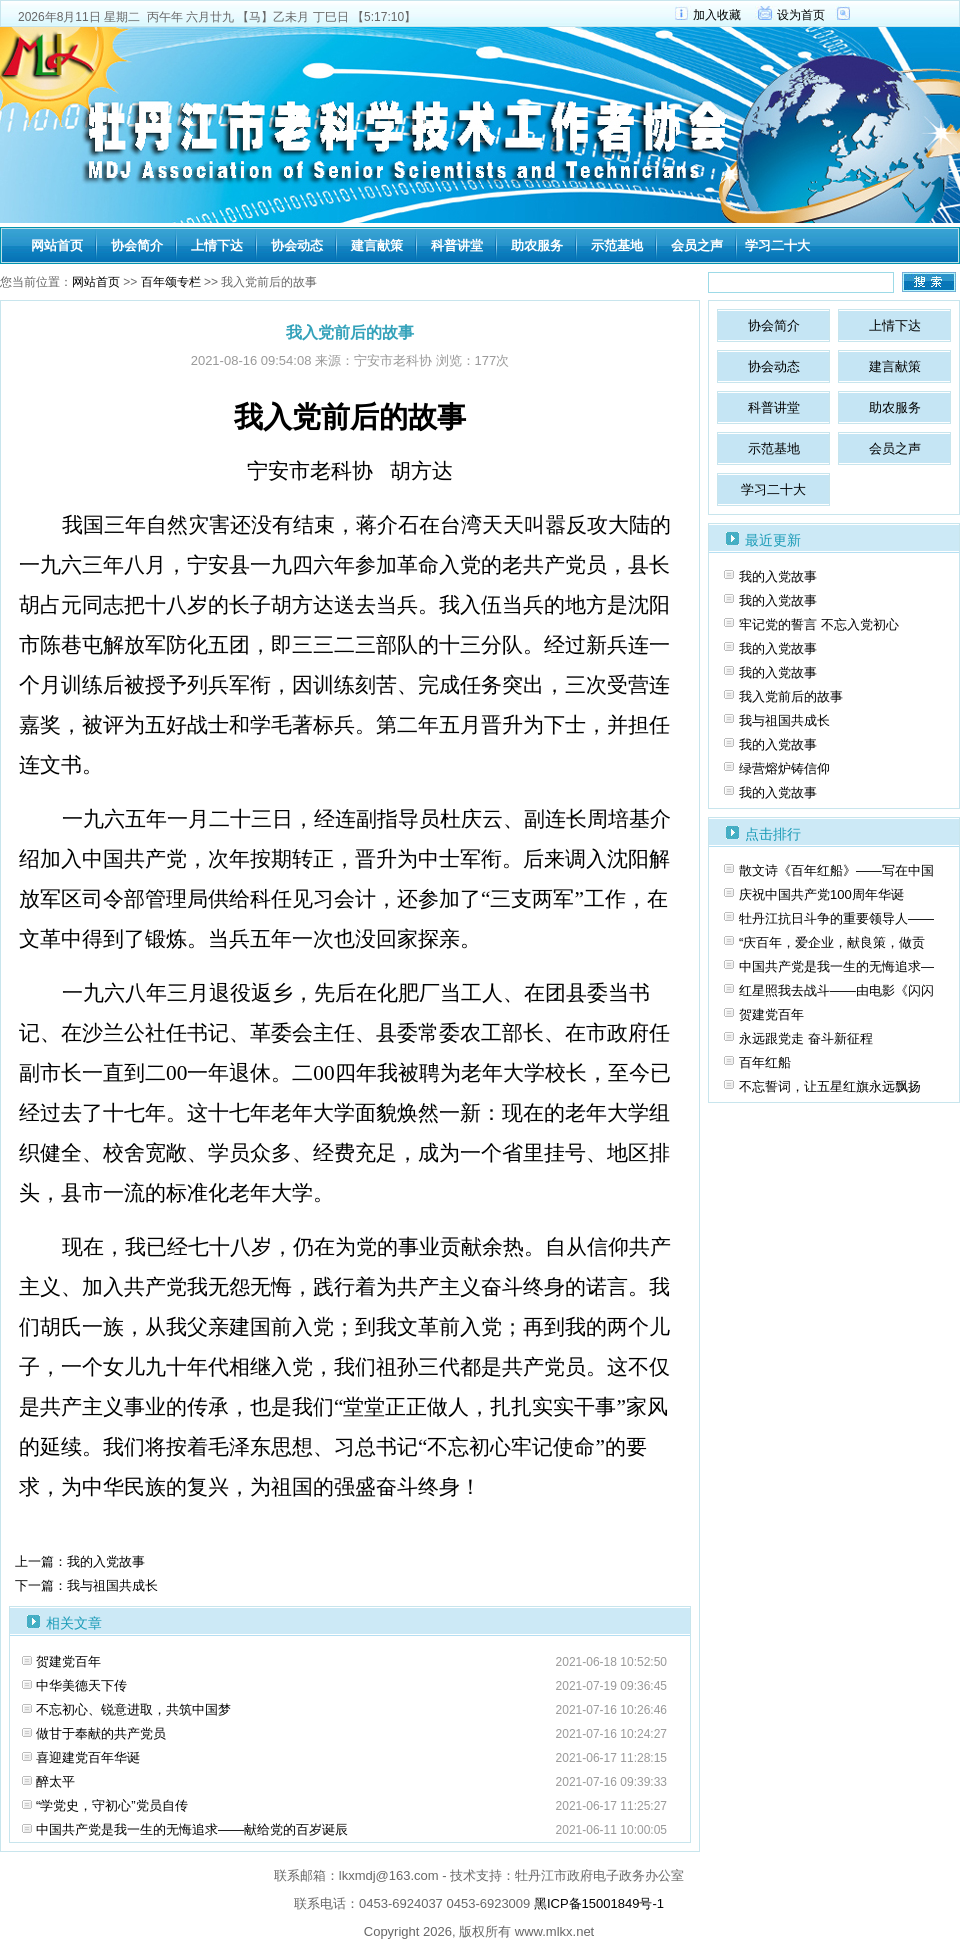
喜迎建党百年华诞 (88, 1757)
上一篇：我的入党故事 (80, 1561)
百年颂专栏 (171, 282)
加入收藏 (717, 15)
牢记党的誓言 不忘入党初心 (819, 624)
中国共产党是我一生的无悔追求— (836, 966)
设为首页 (801, 15)
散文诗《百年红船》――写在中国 (836, 870)
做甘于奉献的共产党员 (101, 1733)
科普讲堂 (457, 245)
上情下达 (217, 245)
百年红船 (765, 1062)
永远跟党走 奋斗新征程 (806, 1038)
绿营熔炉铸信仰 (784, 768)
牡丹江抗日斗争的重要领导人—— (836, 918)
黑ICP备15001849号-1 (599, 1903)
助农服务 (537, 245)
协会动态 (297, 245)
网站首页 (57, 245)
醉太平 (55, 1781)
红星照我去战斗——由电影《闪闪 (836, 990)
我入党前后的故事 (791, 696)
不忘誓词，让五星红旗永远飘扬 (830, 1086)
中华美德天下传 (81, 1685)
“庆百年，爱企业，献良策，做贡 (832, 942)
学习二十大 (777, 245)
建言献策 (377, 245)
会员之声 (697, 245)
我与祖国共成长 (784, 720)
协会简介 (137, 245)
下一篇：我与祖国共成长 (86, 1585)
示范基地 (617, 245)
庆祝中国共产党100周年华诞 (821, 894)
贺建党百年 (68, 1661)
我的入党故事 (778, 576)
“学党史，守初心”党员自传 (112, 1805)
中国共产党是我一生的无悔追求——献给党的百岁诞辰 (192, 1829)
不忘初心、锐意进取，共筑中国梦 (133, 1709)
